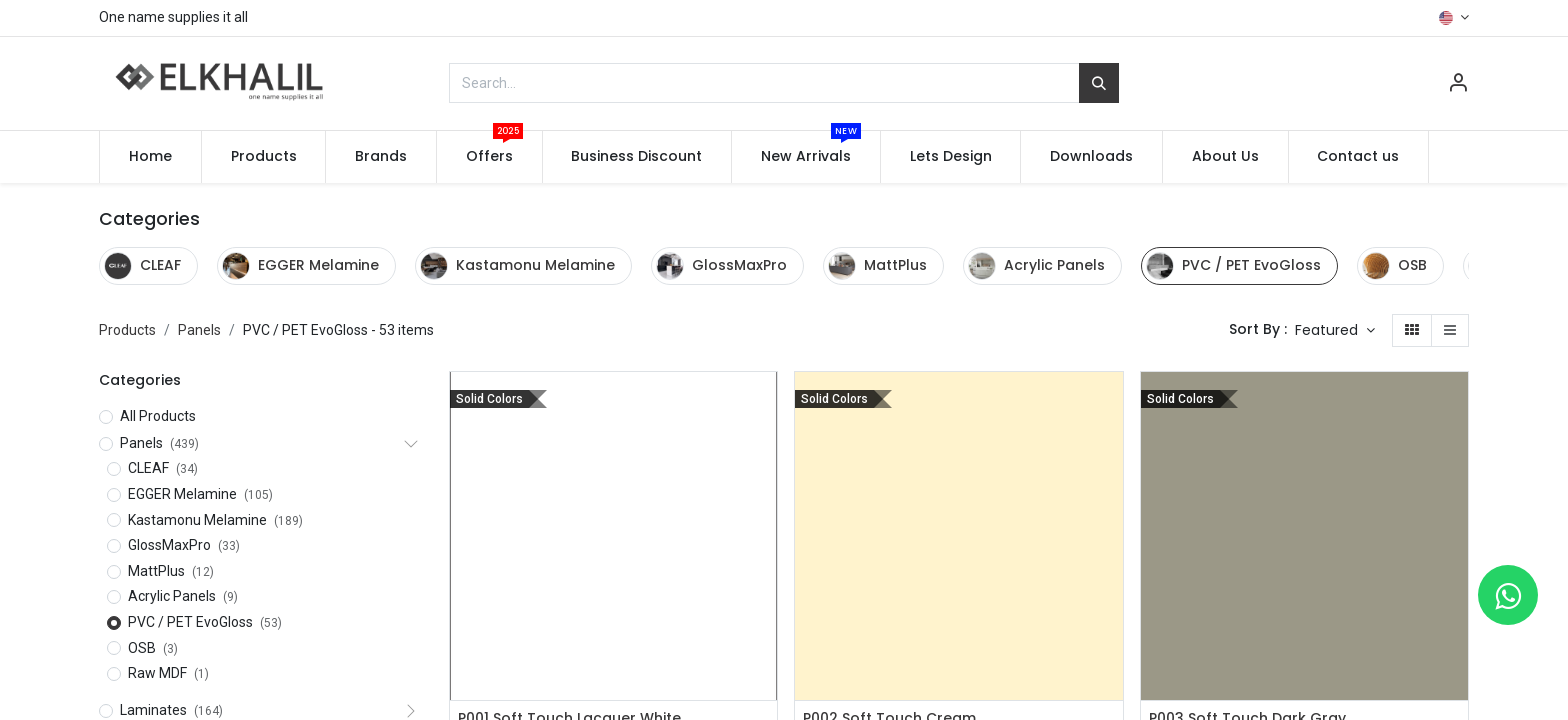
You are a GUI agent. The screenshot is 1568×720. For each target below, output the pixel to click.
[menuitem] (150, 157)
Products (127, 330)
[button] (1335, 331)
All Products (158, 416)
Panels (199, 330)
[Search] (1099, 83)
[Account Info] (1458, 85)
